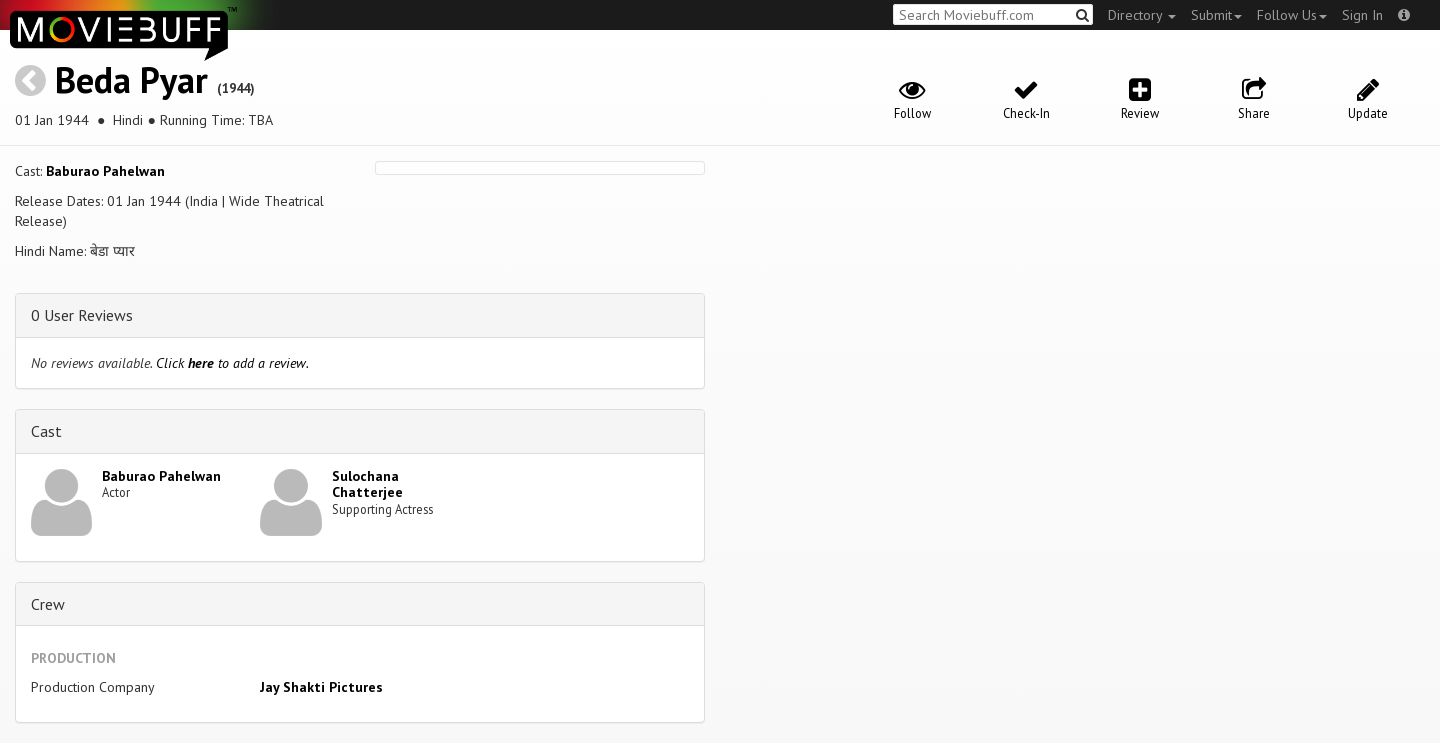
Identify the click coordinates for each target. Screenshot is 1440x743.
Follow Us (1292, 15)
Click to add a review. (232, 363)
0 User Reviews (82, 315)
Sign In (1362, 15)
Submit (1216, 15)
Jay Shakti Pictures (321, 687)
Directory (1142, 15)
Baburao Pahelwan (105, 171)
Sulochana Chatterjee (367, 484)
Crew (48, 604)
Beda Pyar (131, 79)
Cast (46, 431)
